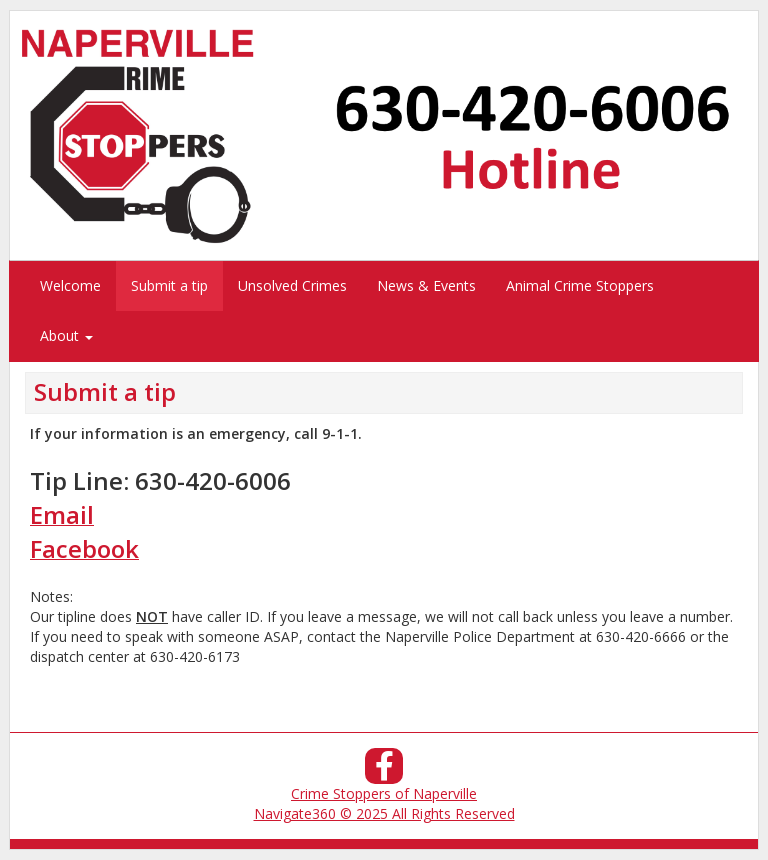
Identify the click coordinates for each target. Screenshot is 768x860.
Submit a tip (169, 285)
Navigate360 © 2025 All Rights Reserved (384, 813)
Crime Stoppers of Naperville (384, 793)
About (66, 335)
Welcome (70, 285)
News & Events (426, 285)
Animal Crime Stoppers (580, 285)
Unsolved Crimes (292, 285)
